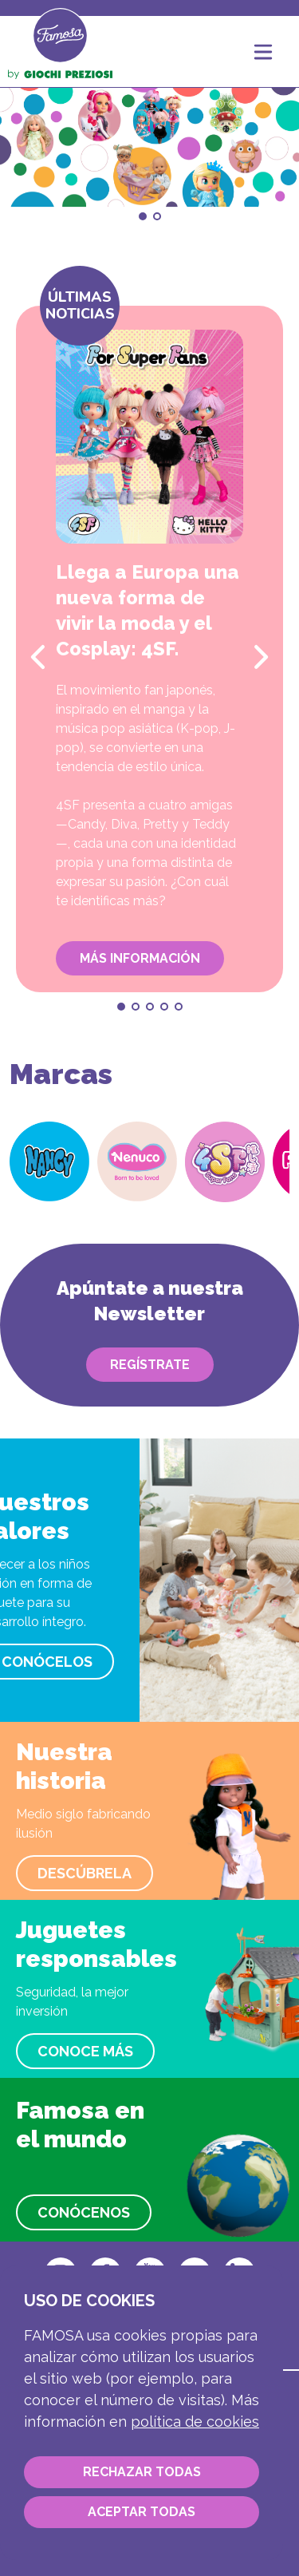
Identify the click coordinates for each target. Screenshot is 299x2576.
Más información (140, 958)
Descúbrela (84, 1873)
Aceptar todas (141, 2511)
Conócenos (83, 2212)
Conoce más (85, 2051)
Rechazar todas (142, 2471)
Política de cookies (195, 2421)
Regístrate (150, 1364)
